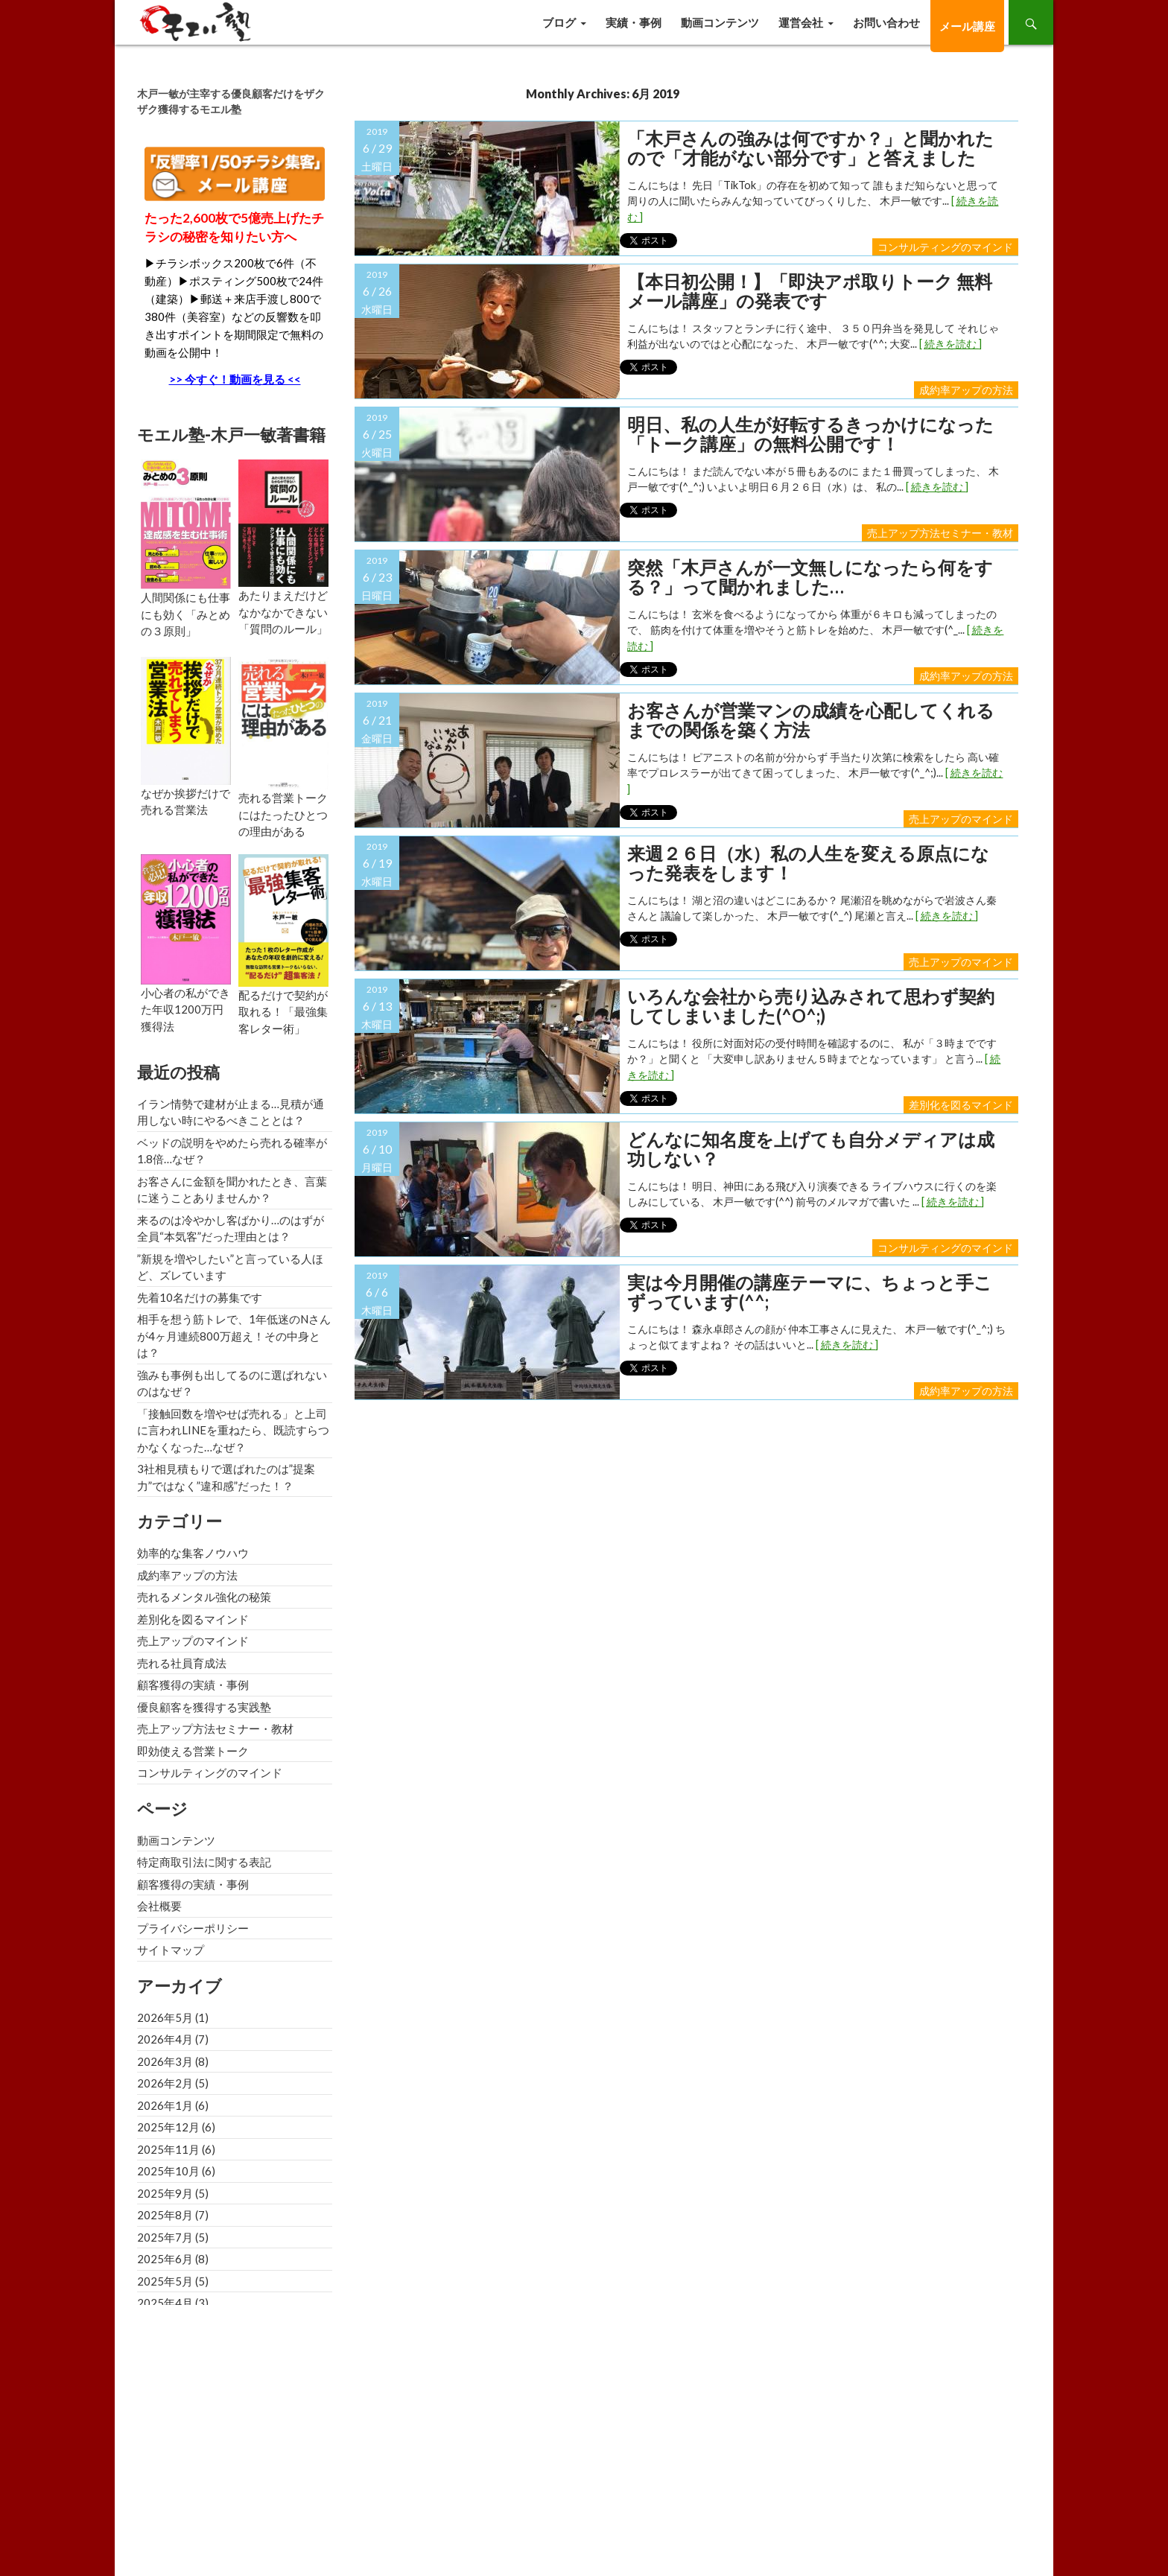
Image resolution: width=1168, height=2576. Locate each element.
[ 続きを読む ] (950, 343)
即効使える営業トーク (193, 1751)
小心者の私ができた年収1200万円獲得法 (185, 1009)
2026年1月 (165, 2105)
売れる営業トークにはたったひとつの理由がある (283, 814)
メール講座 (967, 26)
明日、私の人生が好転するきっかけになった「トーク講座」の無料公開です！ (810, 434)
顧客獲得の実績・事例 (193, 1684)
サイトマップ (170, 1949)
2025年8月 (165, 2215)
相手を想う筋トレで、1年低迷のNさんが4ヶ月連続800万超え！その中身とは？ (234, 1335)
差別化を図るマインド (961, 1104)
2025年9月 (165, 2193)
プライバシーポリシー (193, 1928)
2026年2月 (165, 2083)
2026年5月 (165, 2017)
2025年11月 (168, 2149)
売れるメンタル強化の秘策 (204, 1596)
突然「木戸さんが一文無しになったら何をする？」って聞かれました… (810, 577)
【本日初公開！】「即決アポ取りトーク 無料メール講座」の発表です (809, 291)
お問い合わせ (886, 22)
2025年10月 (168, 2171)
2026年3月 (165, 2061)
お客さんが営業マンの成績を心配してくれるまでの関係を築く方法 (810, 720)
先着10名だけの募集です (199, 1297)
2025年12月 (168, 2127)
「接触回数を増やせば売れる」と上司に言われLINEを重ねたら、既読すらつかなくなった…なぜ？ (233, 1430)
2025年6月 (165, 2258)
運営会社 (800, 22)
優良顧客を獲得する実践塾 (204, 1707)
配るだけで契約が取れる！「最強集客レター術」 (283, 1011)
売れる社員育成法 (181, 1663)
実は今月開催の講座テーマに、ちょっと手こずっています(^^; (809, 1292)
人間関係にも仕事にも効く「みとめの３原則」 (185, 614)
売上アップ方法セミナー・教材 (940, 533)
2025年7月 (165, 2237)
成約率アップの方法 (966, 390)
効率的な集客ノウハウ (193, 1552)
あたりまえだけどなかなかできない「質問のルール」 (283, 611)
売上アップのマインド (961, 818)
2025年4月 (165, 2302)
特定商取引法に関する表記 (204, 1862)
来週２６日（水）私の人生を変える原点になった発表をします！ (808, 863)
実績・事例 (633, 22)
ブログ (559, 22)
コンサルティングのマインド (945, 247)
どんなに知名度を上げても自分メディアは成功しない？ (810, 1149)
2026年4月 (165, 2039)
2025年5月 (165, 2281)
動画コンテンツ (720, 22)
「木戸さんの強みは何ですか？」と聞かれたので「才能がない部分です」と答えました (810, 148)
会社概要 (159, 1905)
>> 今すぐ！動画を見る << (235, 379)
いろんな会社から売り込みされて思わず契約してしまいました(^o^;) (810, 1006)
